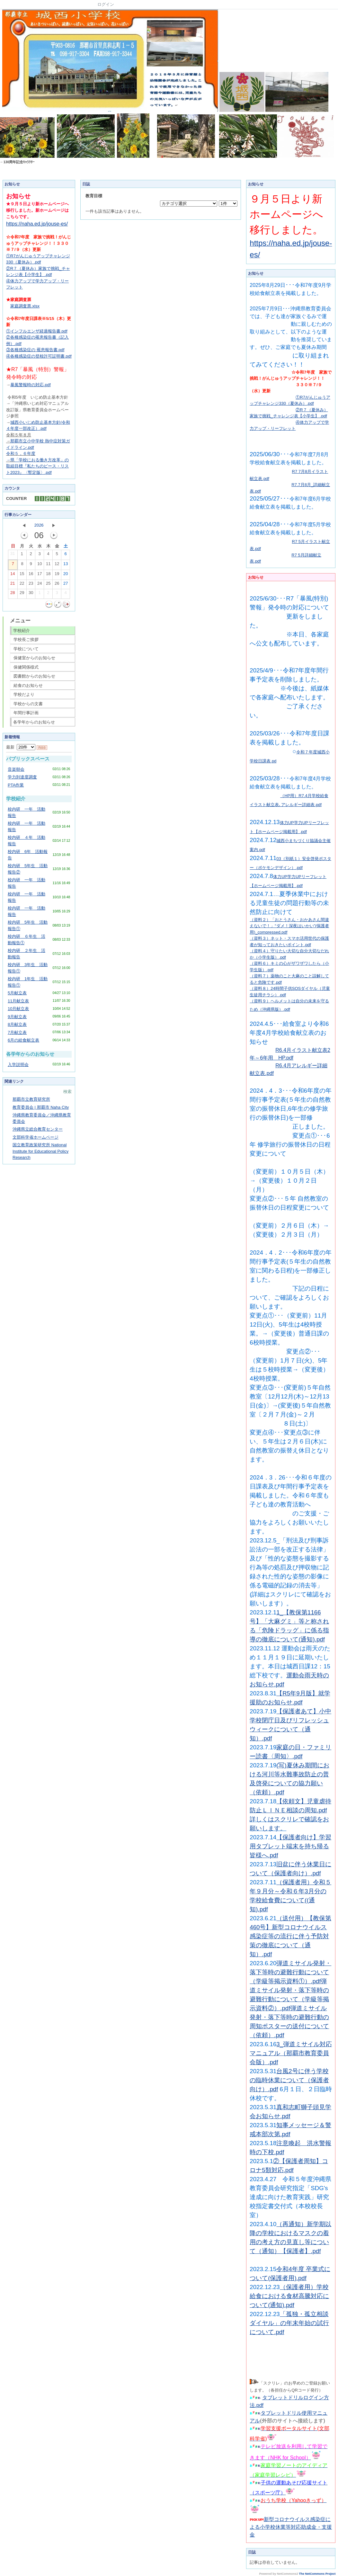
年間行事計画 (26, 712)
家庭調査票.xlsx (25, 306)
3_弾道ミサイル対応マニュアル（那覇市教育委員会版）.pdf (291, 2053)
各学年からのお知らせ (34, 722)
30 (31, 594)
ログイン (105, 4)
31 (12, 555)
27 (65, 585)
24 (39, 585)
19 (57, 575)
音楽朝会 (16, 769)
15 (22, 575)
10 (39, 565)
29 (22, 594)
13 (65, 565)
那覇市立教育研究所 (31, 1099)
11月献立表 (18, 1001)
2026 (39, 525)
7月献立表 (17, 1032)
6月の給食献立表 (23, 1040)
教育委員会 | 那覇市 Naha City (41, 1107)
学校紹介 (21, 630)
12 (57, 565)
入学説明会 (18, 1064)
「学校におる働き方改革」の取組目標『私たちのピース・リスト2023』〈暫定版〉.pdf (37, 466)
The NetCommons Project (317, 2573)
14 (12, 575)
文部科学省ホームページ (35, 1137)
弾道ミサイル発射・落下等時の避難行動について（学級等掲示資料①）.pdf (290, 1972)
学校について (26, 648)
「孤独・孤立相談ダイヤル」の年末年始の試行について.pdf (289, 2323)
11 (48, 565)
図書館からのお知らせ (34, 676)
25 (48, 585)
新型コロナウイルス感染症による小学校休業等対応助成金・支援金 (291, 2527)
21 (12, 585)
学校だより (23, 694)
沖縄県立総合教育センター (38, 1129)
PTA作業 (16, 785)
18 (48, 575)
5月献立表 (17, 992)
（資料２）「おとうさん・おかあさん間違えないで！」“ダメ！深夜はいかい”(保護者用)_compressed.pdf (289, 926)
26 (57, 585)
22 (22, 585)
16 (31, 575)
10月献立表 (18, 1008)
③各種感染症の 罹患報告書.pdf (35, 349)
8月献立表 (17, 1024)
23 (31, 585)
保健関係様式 (26, 667)
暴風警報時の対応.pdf (30, 384)
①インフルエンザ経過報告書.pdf (36, 331)
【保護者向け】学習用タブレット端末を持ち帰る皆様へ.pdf (290, 1846)
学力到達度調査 (22, 777)
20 (65, 575)
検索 (67, 1091)
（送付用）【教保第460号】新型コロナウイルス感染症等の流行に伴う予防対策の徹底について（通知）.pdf (290, 1936)
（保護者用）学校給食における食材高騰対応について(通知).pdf (289, 2296)
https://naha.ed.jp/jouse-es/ (37, 224)
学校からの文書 (28, 703)
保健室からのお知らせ (34, 657)
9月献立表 (17, 1016)
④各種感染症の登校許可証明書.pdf (39, 356)
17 (39, 575)
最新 (20, 747)
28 (12, 594)
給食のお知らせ (28, 685)
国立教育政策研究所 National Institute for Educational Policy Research (40, 1151)
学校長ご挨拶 (26, 639)
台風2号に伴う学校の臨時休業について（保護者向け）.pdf (289, 2080)
